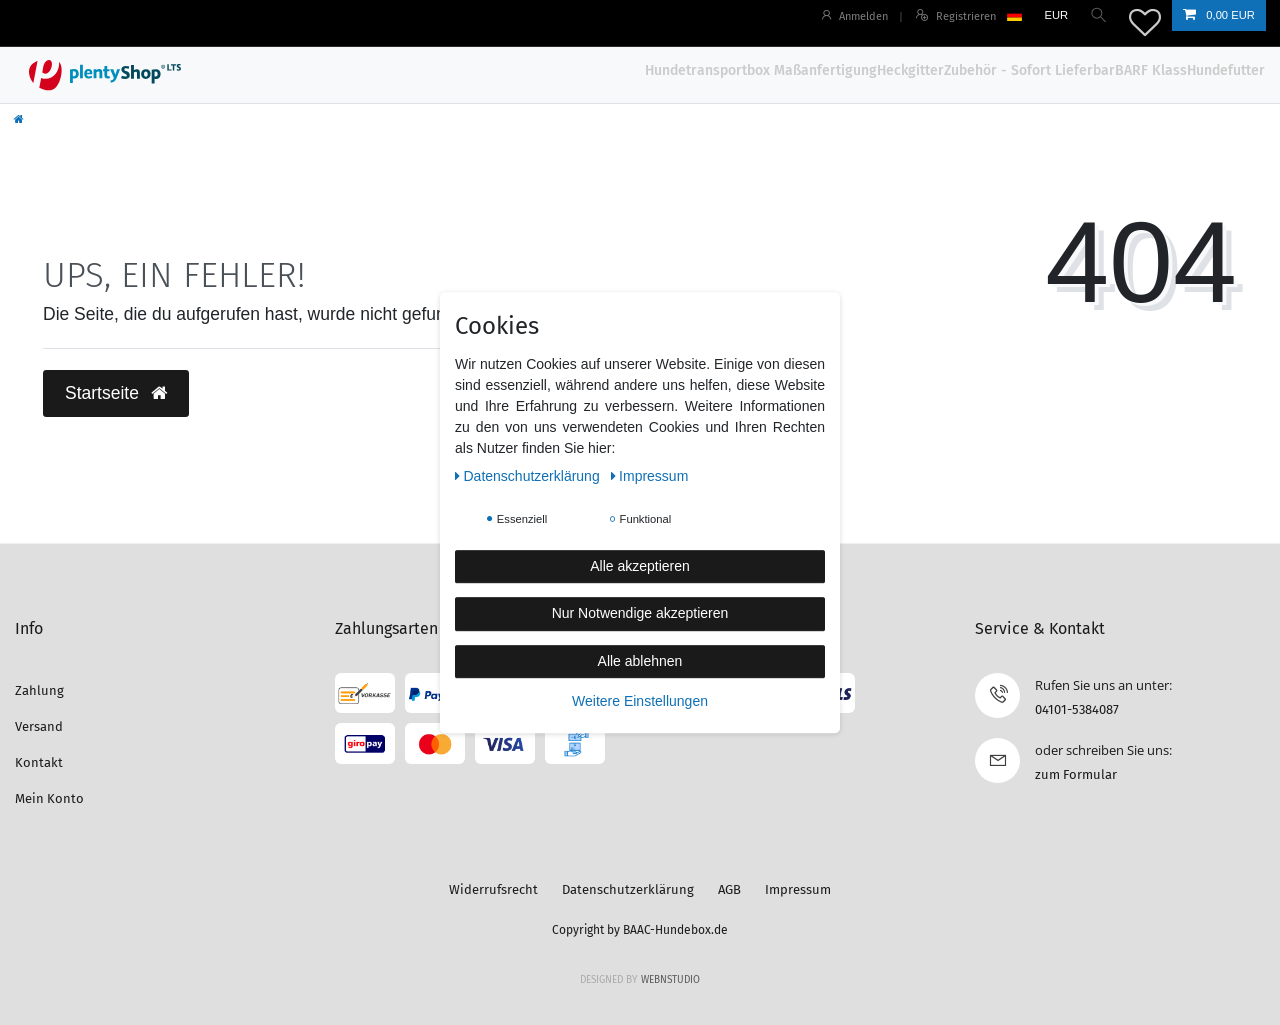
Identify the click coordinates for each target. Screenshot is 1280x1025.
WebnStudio (670, 980)
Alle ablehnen (640, 661)
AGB (729, 889)
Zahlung (39, 690)
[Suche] (1098, 15)
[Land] (1012, 15)
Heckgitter (910, 70)
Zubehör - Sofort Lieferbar (1029, 70)
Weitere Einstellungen (640, 701)
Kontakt (39, 762)
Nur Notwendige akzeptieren (640, 613)
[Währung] (1055, 15)
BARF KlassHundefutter (1190, 70)
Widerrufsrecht (493, 889)
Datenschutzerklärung (628, 889)
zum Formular (1076, 774)
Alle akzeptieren (640, 566)
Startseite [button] (116, 393)
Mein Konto (49, 798)
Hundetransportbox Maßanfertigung (761, 70)
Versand (39, 726)
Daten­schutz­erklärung (529, 476)
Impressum (798, 889)
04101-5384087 (1077, 709)
